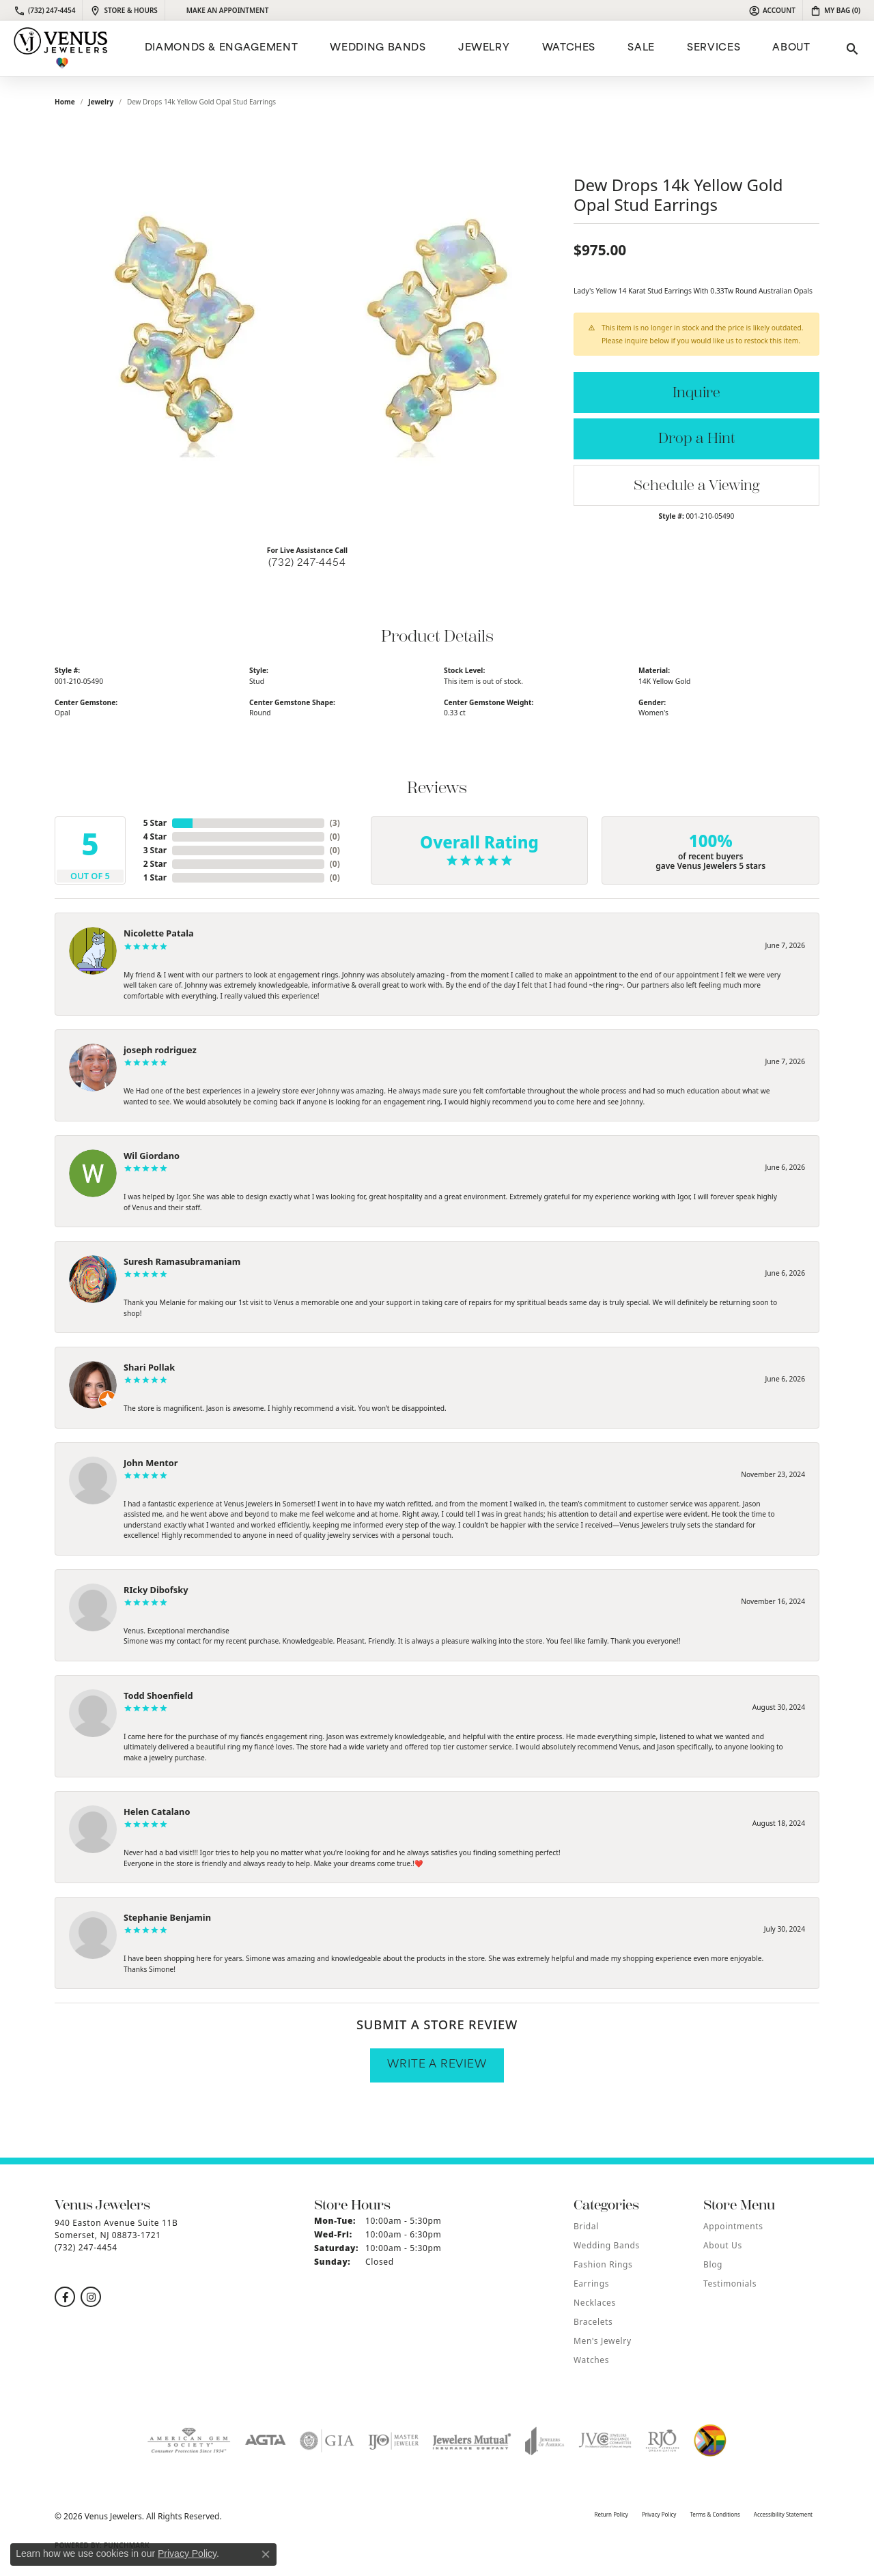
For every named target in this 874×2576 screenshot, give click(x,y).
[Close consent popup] (266, 2554)
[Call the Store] (86, 2247)
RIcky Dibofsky (156, 1590)
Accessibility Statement (783, 2514)
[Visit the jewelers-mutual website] (471, 2441)
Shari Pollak (149, 1367)
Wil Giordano (152, 1155)
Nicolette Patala (159, 933)
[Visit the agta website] (265, 2441)
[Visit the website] (710, 2441)
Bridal (586, 2226)
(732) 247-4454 (307, 563)
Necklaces (595, 2302)
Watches (568, 48)
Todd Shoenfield (158, 1695)
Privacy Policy (659, 2514)
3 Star (155, 850)
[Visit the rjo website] (662, 2441)
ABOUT (791, 48)
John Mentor (151, 1463)
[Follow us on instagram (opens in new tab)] (91, 2297)
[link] (44, 10)
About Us (722, 2245)
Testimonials (730, 2283)
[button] (771, 10)
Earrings (591, 2283)
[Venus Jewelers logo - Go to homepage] (61, 48)
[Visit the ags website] (189, 2441)
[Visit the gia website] (327, 2441)
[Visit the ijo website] (393, 2441)
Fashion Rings (603, 2264)
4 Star (155, 836)
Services (713, 48)
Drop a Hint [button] (696, 438)
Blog (712, 2264)
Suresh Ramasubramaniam (182, 1261)
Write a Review (436, 2065)
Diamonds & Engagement (221, 48)
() (335, 823)
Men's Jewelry (603, 2341)
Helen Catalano (157, 1811)
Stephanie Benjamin (167, 1917)
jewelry (100, 101)
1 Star (155, 877)
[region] (307, 329)
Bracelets (593, 2322)
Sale (641, 48)
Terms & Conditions (714, 2514)
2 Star (155, 864)
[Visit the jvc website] (605, 2441)
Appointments (733, 2226)
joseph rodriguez (160, 1050)
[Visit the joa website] (545, 2441)
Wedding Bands (377, 48)
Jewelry (483, 48)
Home (65, 101)
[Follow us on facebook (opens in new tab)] (65, 2297)
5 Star (155, 823)
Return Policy (611, 2514)
